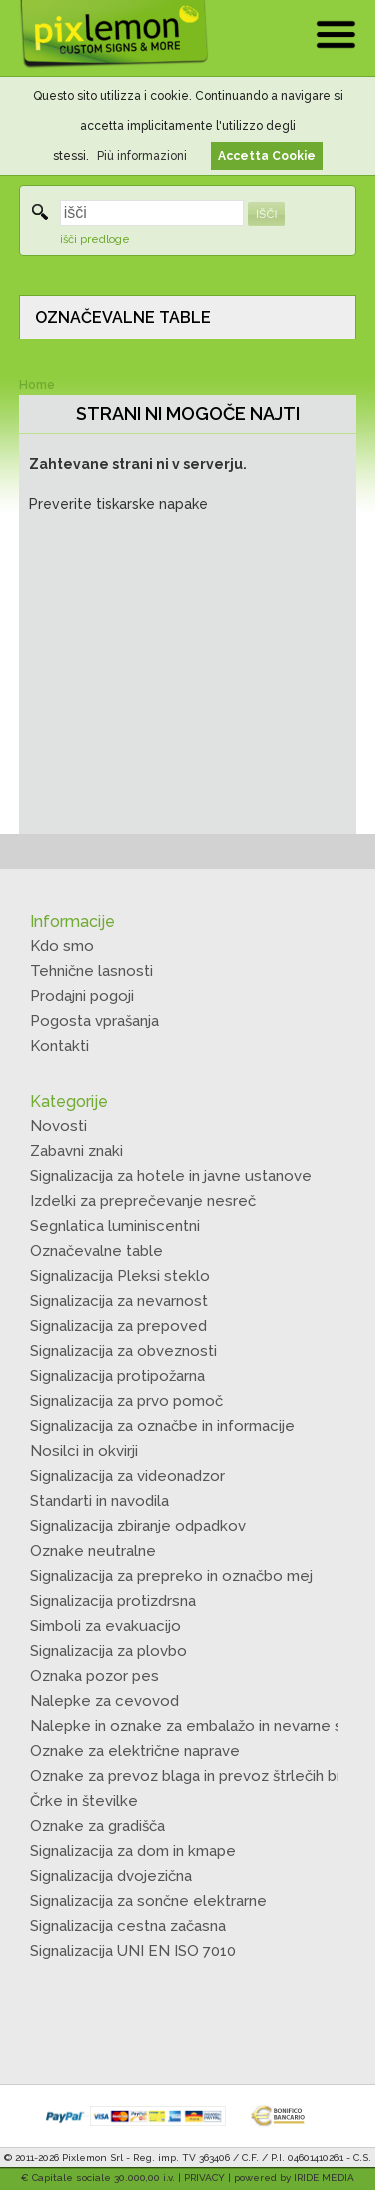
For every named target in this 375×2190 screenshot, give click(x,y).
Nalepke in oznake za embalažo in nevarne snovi (201, 1726)
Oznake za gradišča (97, 1826)
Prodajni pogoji (82, 996)
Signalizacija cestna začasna (128, 1926)
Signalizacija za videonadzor (127, 1476)
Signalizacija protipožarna (117, 1376)
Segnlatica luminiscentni (115, 1226)
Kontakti (59, 1046)
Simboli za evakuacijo (105, 1626)
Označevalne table (96, 1251)
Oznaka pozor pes (94, 1676)
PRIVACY (204, 2177)
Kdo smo (62, 946)
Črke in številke (84, 1801)
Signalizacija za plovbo (108, 1651)
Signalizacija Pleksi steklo (120, 1276)
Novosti (58, 1126)
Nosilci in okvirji (84, 1451)
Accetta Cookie (267, 156)
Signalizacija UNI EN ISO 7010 (133, 1951)
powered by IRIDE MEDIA (294, 2177)
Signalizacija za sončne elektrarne (148, 1901)
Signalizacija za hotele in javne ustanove (171, 1176)
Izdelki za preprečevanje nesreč (143, 1201)
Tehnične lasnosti (91, 971)
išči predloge (95, 239)
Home (37, 385)
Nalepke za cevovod (104, 1701)
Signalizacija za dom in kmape (133, 1851)
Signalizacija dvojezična (111, 1876)
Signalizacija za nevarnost (119, 1301)
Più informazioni (142, 156)
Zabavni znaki (76, 1151)
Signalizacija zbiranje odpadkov (138, 1526)
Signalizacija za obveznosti (123, 1351)
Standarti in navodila (99, 1501)
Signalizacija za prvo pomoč (126, 1401)
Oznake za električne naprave (135, 1751)
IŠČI (266, 214)
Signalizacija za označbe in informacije (162, 1426)
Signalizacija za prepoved (118, 1326)
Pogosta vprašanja (94, 1021)
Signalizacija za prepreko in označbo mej (171, 1576)
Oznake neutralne (93, 1551)
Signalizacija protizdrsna (113, 1601)
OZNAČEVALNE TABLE (123, 317)
